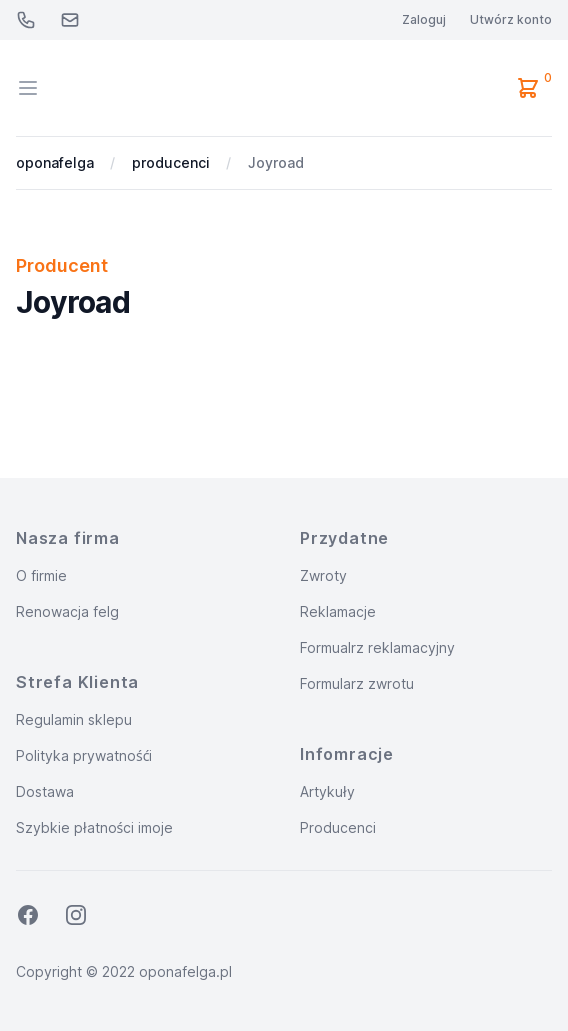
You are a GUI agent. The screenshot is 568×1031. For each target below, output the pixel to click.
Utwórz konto (511, 19)
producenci (171, 162)
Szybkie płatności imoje (94, 827)
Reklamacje (338, 611)
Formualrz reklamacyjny (377, 647)
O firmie (41, 575)
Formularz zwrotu (357, 683)
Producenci (338, 827)
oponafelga (55, 162)
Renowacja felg (67, 611)
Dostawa (45, 791)
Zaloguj (424, 19)
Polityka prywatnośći (84, 755)
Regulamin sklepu (74, 719)
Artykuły (327, 791)
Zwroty (323, 575)
